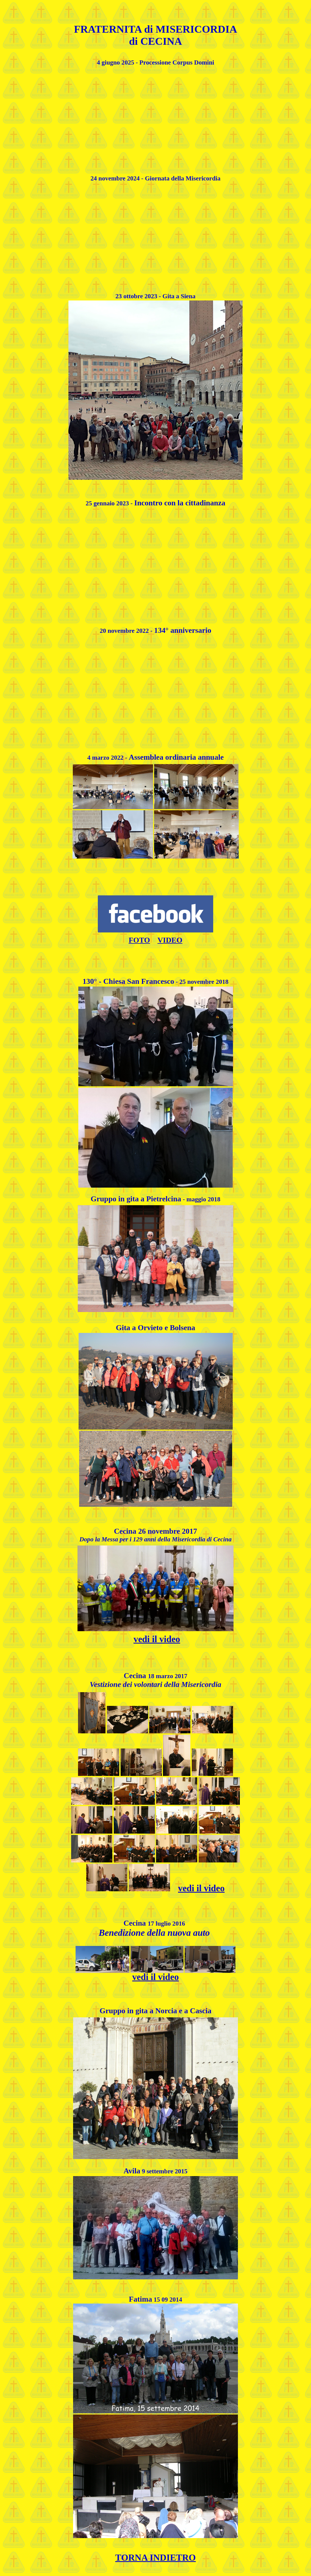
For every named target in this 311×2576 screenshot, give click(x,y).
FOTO (139, 940)
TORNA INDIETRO (155, 2557)
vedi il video (201, 1888)
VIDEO (169, 940)
